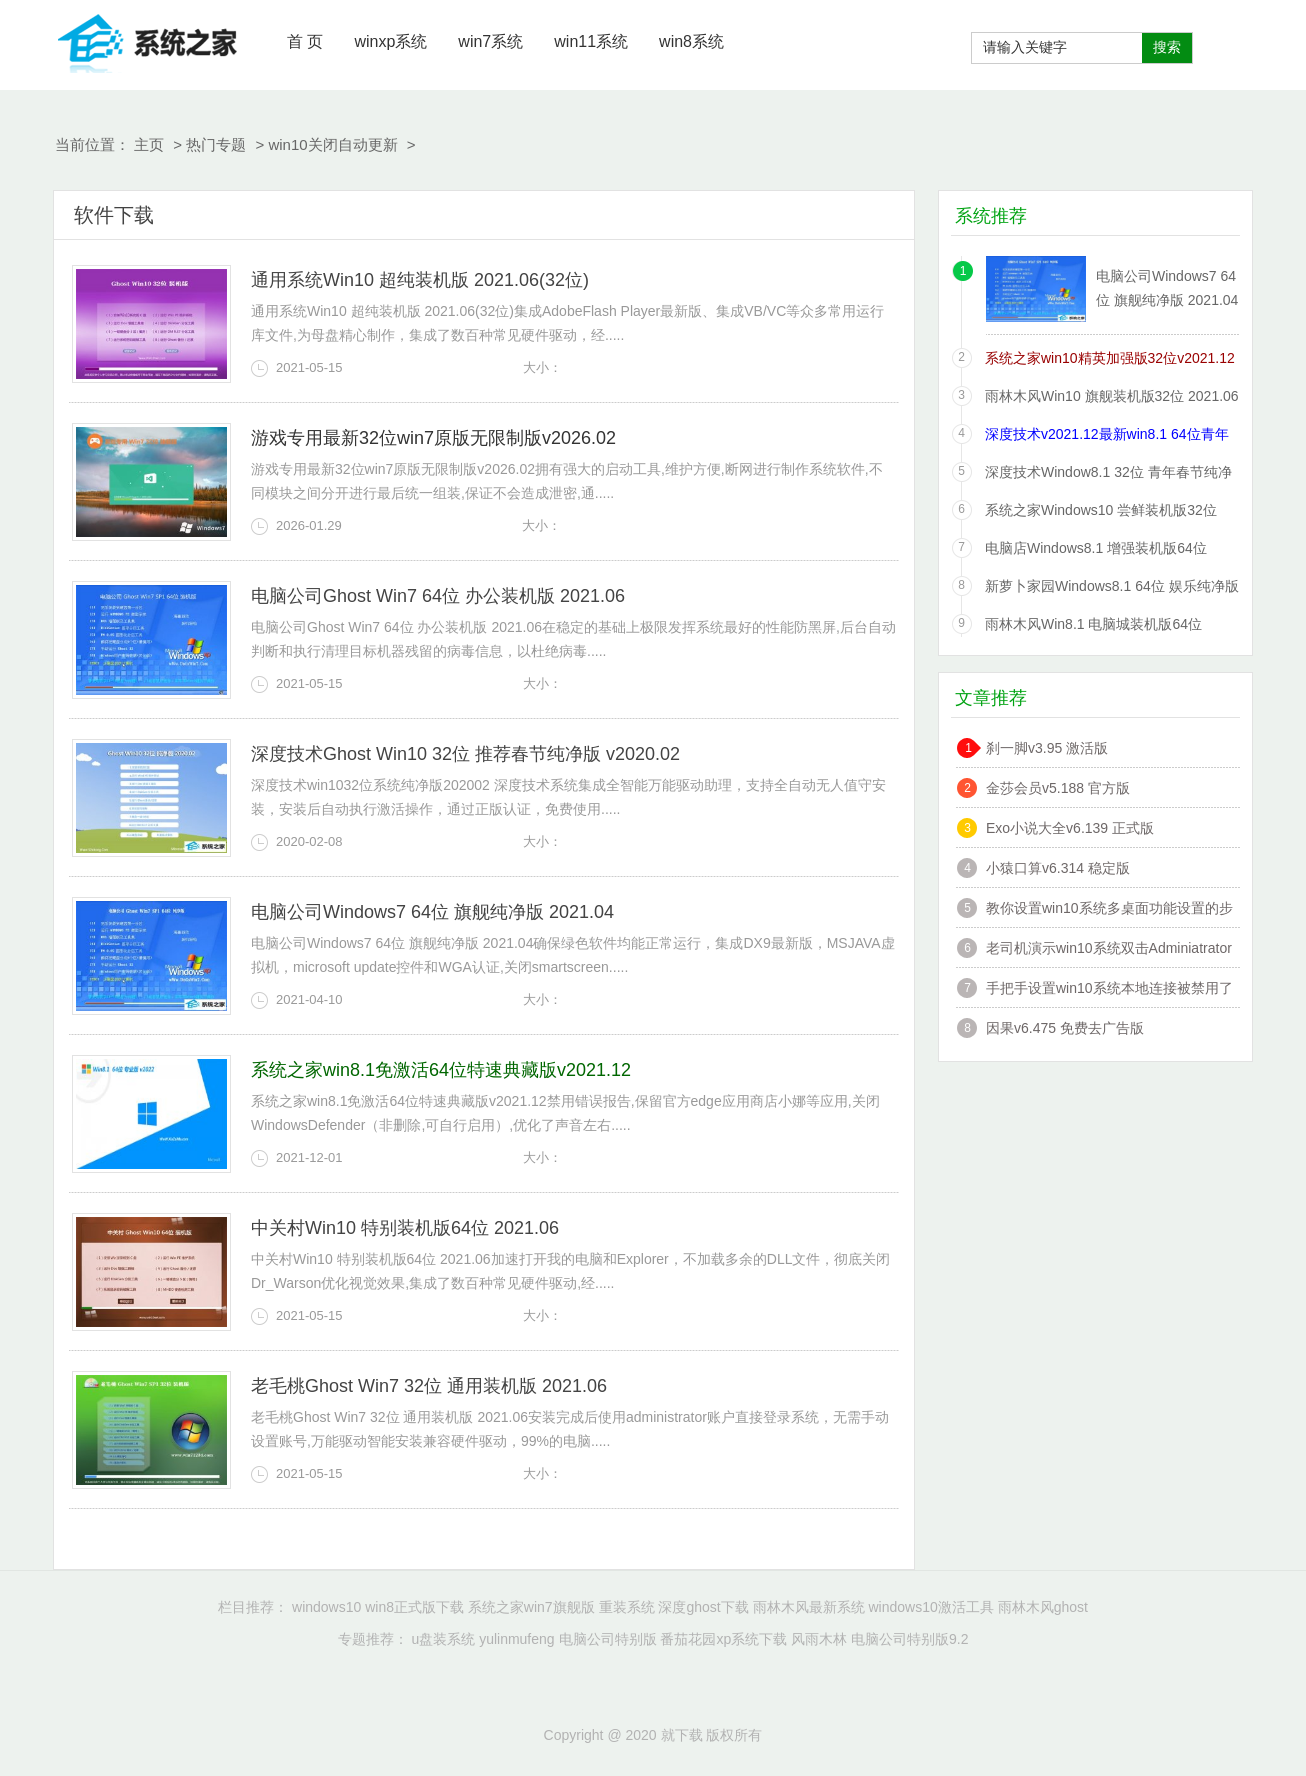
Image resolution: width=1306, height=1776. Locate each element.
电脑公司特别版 (608, 1639)
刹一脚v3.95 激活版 (1047, 748)
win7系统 (490, 41)
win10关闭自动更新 (332, 144)
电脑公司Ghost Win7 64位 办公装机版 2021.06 (438, 596)
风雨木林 (819, 1639)
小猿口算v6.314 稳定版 (1058, 868)
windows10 (326, 1607)
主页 (149, 144)
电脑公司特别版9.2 (909, 1639)
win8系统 (691, 41)
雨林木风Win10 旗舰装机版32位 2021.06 (1112, 396)
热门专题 (216, 144)
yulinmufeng (517, 1639)
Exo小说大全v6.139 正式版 (1070, 828)
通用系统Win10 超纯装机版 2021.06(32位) (420, 280)
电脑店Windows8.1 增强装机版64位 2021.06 (1096, 551)
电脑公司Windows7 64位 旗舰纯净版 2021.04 (432, 912)
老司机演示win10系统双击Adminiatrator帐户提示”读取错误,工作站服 (1109, 950)
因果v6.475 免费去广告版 (1065, 1028)
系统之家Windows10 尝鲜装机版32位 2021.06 (1101, 513)
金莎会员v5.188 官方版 (1058, 788)
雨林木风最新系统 (809, 1607)
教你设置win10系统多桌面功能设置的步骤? (1109, 910)
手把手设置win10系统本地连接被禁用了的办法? (1109, 990)
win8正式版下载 (414, 1607)
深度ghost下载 (703, 1607)
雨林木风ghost (1043, 1607)
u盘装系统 (443, 1639)
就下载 (148, 40)
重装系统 (627, 1607)
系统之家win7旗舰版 (531, 1607)
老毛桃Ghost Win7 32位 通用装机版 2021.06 (429, 1386)
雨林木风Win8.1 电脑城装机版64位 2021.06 (1093, 627)
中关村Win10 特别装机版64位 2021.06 (405, 1228)
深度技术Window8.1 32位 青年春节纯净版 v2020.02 (1108, 475)
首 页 (305, 41)
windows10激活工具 (930, 1607)
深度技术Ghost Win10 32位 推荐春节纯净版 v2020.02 (465, 754)
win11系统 (591, 41)
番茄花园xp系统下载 (723, 1639)
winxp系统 (390, 41)
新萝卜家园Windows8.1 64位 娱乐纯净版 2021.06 (1112, 589)
